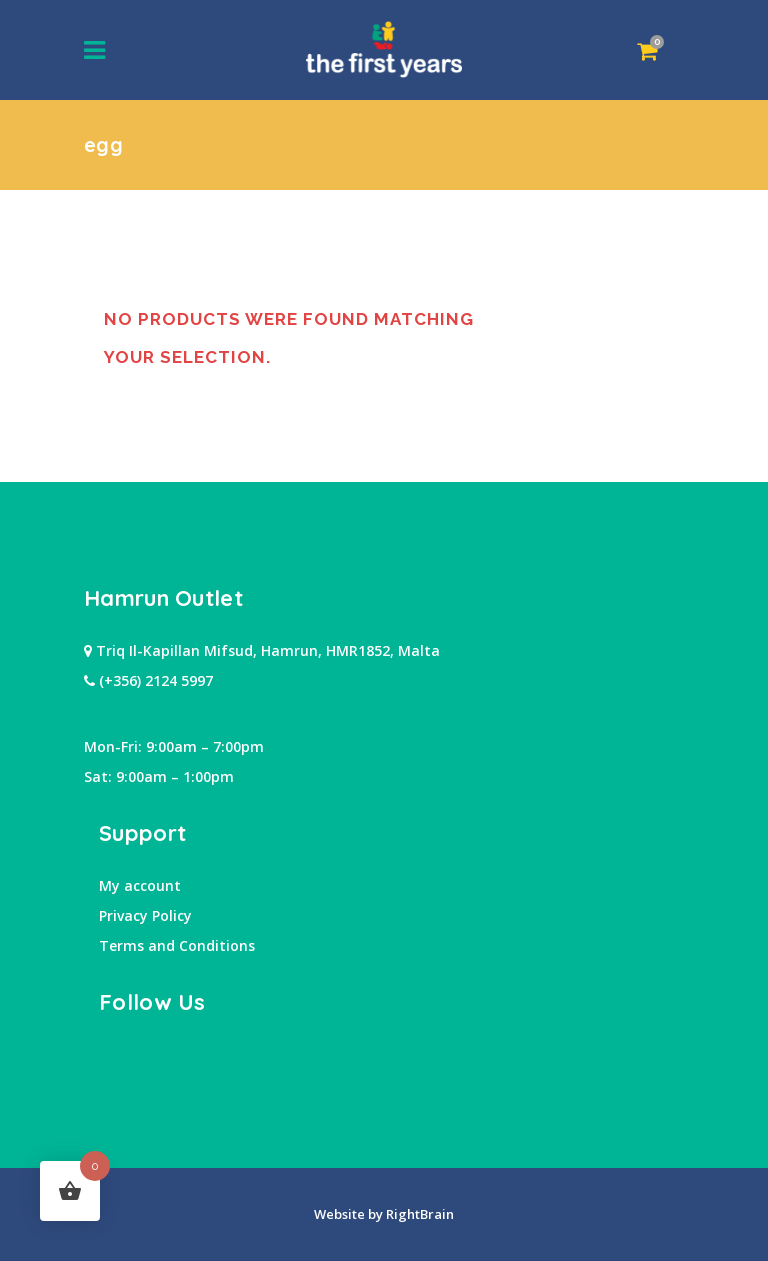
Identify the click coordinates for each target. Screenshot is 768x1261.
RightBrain (418, 1214)
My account (140, 885)
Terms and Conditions (177, 945)
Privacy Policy (145, 915)
